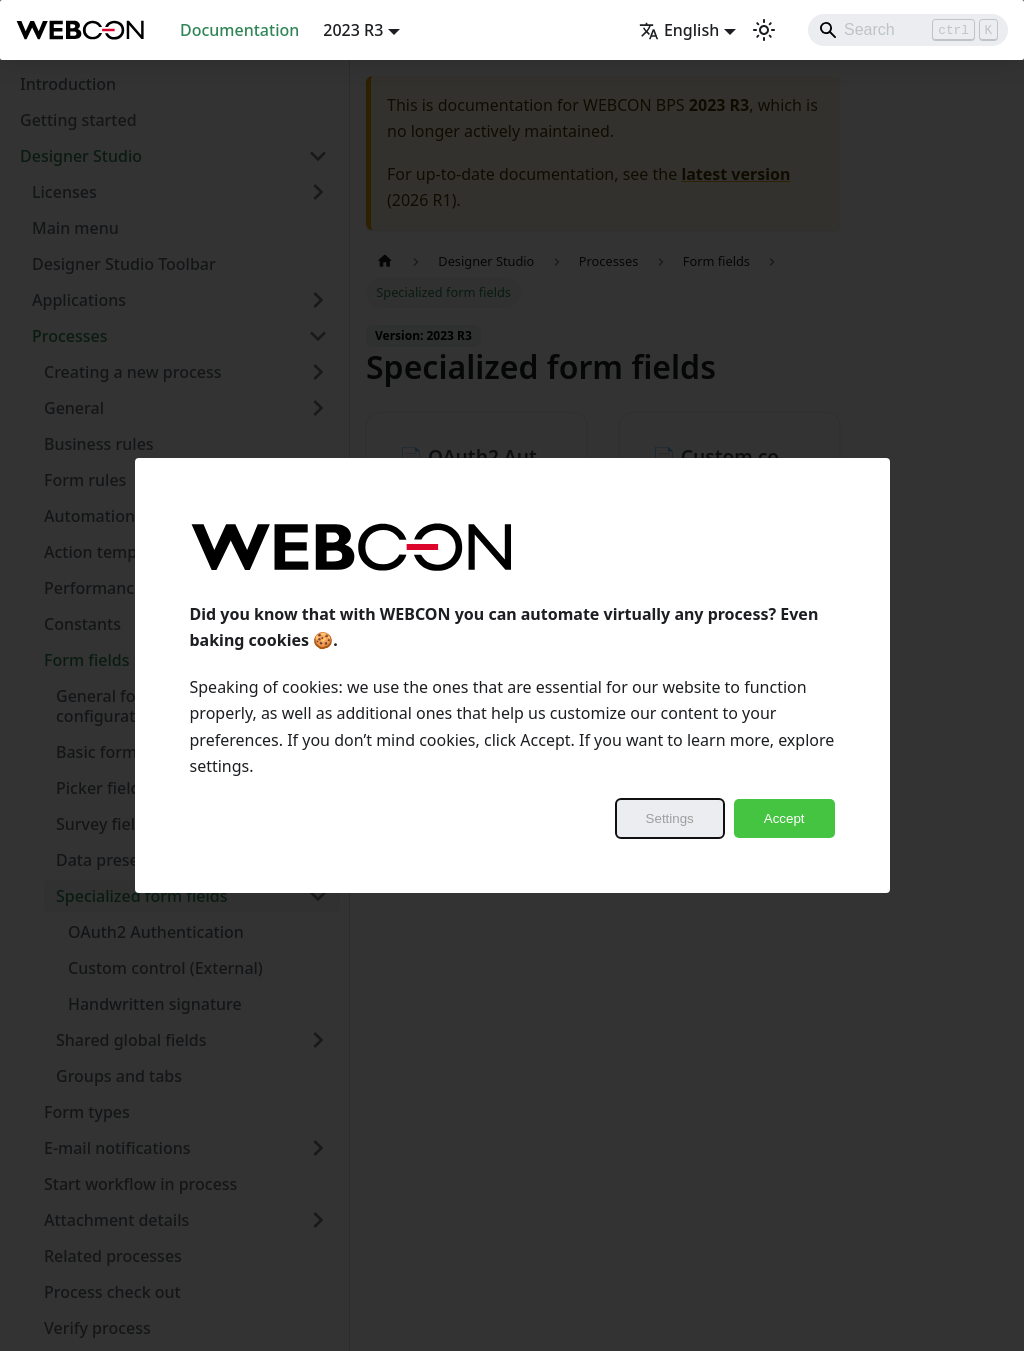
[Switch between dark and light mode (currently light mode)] (764, 30)
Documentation (239, 30)
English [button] (679, 30)
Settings (670, 818)
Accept (784, 818)
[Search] (908, 30)
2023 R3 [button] (353, 30)
